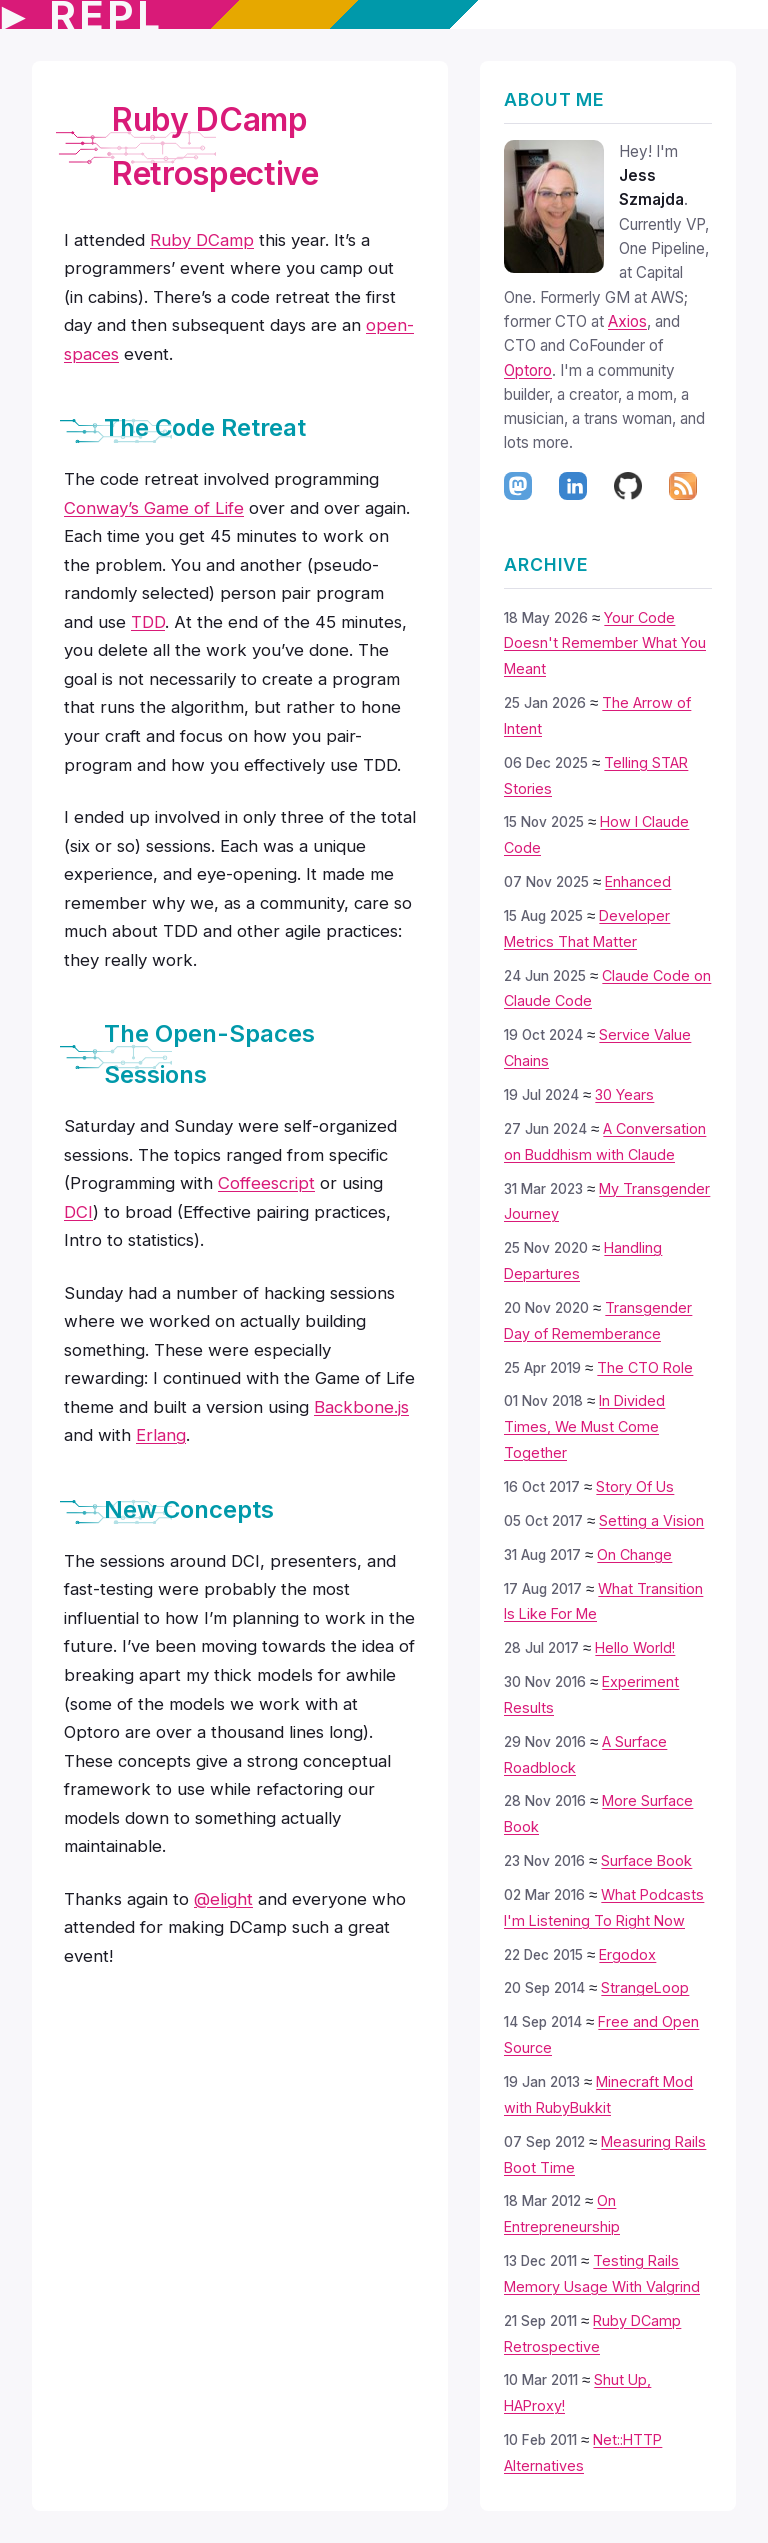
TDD (148, 622)
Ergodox (627, 1954)
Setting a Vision (651, 1520)
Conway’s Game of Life (154, 508)
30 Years (624, 1094)
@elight (223, 1899)
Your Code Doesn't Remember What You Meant (605, 643)
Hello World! (635, 1647)
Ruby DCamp (202, 240)
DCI (78, 1212)
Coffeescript (266, 1183)
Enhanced (638, 881)
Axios (627, 321)
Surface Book (646, 1860)
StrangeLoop (645, 1987)
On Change (634, 1554)
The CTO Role (645, 1367)
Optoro (528, 370)
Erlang (161, 1435)
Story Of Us (635, 1486)
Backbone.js (361, 1407)
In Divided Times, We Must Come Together (584, 1426)
